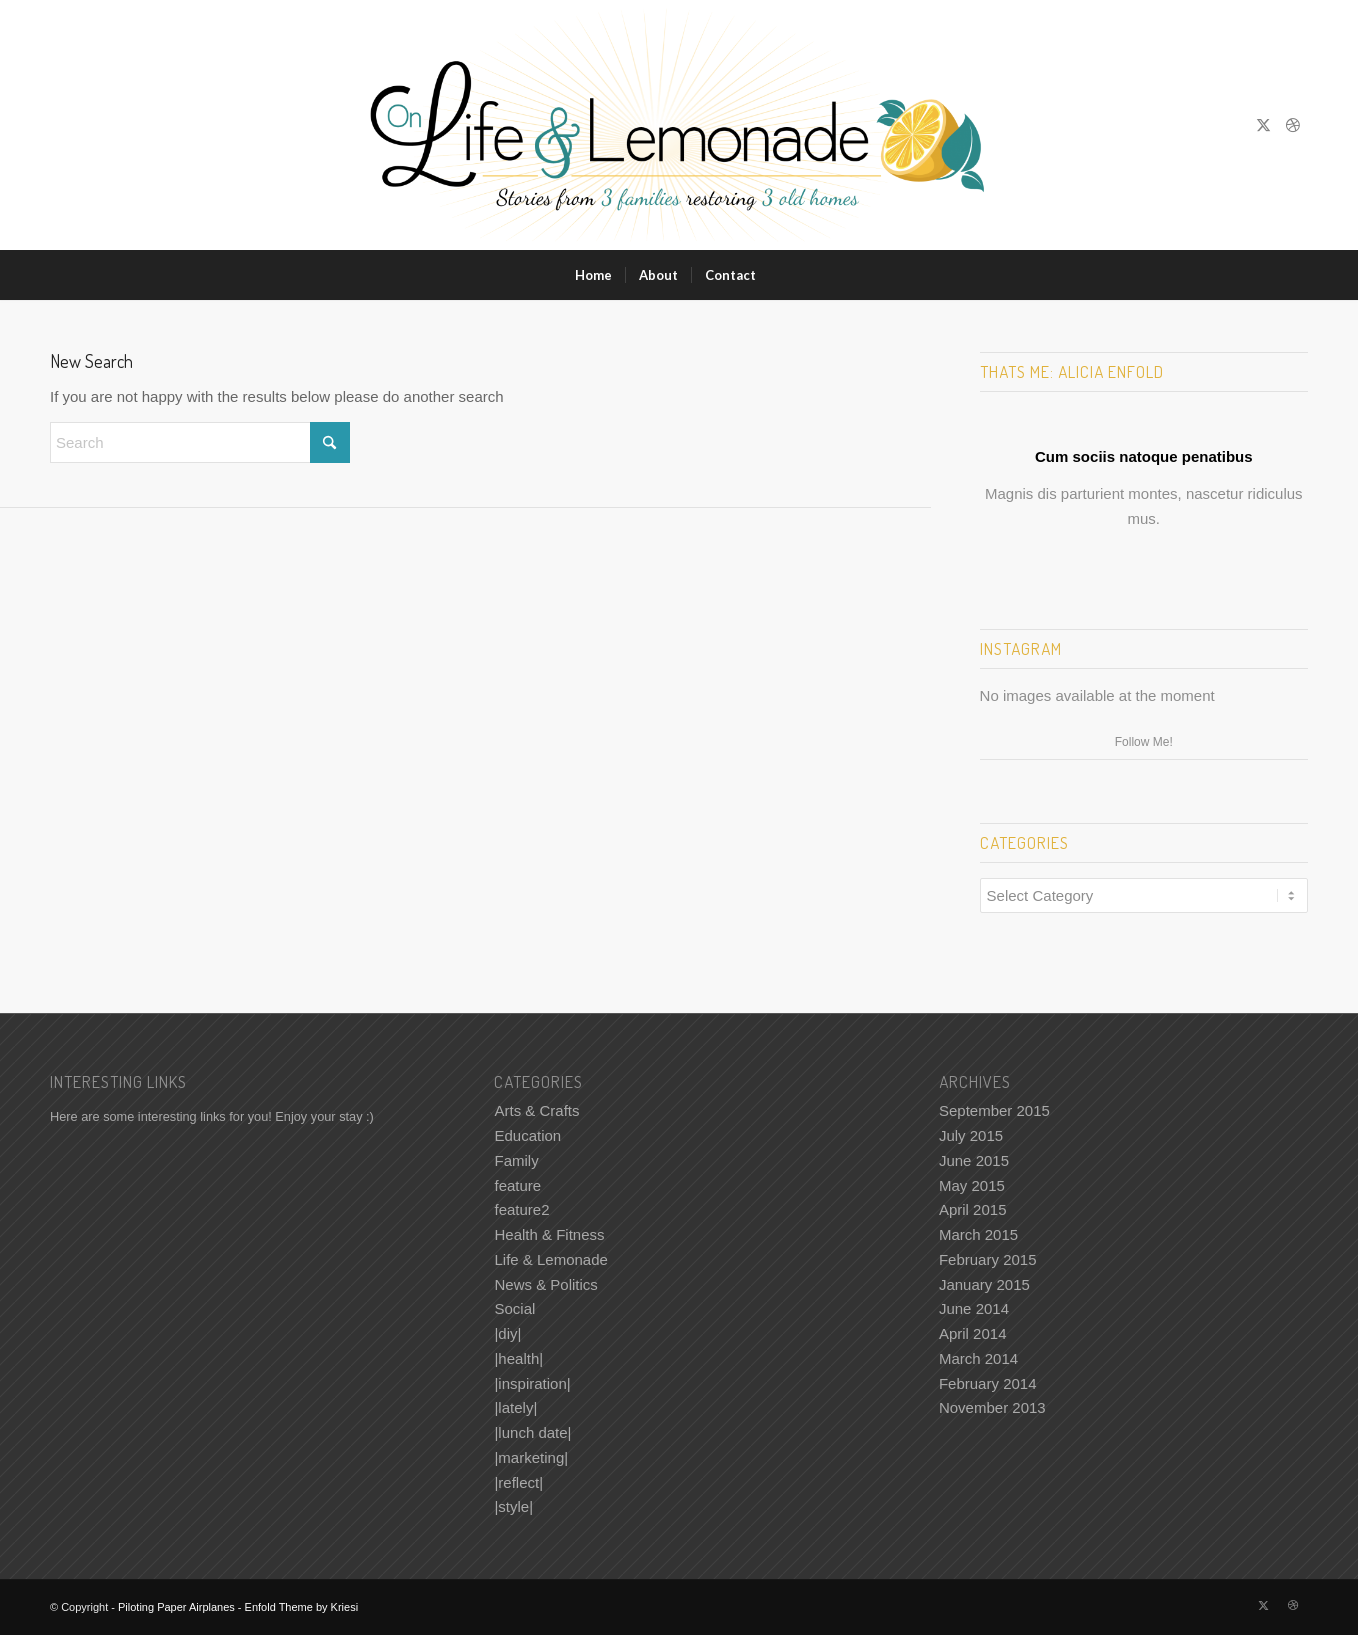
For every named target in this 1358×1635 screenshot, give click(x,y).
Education (527, 1135)
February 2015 (988, 1259)
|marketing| (531, 1457)
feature (517, 1185)
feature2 (521, 1209)
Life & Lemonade (550, 1259)
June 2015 (974, 1160)
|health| (518, 1358)
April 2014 (973, 1333)
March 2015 (978, 1234)
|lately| (515, 1407)
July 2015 (971, 1135)
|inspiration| (532, 1383)
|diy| (507, 1333)
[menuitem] (593, 275)
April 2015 (973, 1209)
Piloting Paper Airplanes (176, 1607)
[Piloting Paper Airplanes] (679, 125)
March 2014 (978, 1358)
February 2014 (988, 1383)
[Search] (782, 275)
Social (514, 1308)
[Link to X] (1263, 125)
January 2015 (984, 1284)
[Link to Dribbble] (1293, 125)
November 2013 (992, 1407)
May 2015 (972, 1185)
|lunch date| (532, 1432)
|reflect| (518, 1482)
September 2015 (994, 1110)
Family (516, 1160)
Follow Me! (1144, 742)
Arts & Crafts (536, 1110)
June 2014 (974, 1308)
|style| (513, 1506)
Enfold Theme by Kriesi (302, 1607)
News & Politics (545, 1284)
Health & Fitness (549, 1234)
